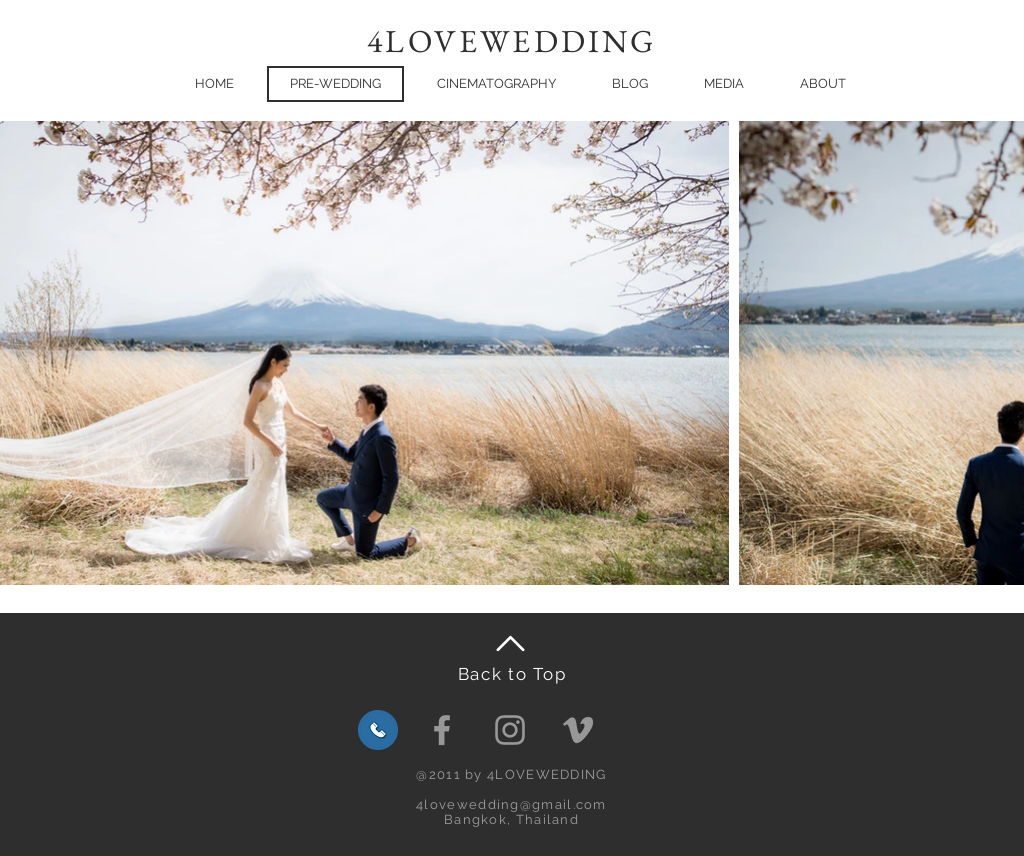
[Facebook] (442, 730)
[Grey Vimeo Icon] (578, 730)
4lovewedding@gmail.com (511, 804)
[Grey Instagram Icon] (510, 730)
